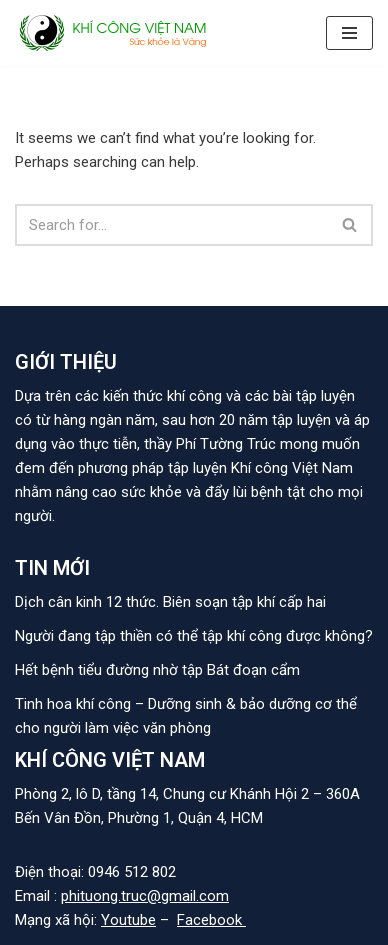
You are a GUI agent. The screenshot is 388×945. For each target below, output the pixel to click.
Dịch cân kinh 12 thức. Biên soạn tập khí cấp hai (170, 602)
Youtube (128, 920)
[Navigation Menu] (349, 33)
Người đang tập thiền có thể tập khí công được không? (194, 636)
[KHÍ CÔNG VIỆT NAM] (115, 33)
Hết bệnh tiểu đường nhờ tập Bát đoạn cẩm (157, 670)
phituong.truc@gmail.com (145, 896)
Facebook (211, 920)
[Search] (171, 225)
